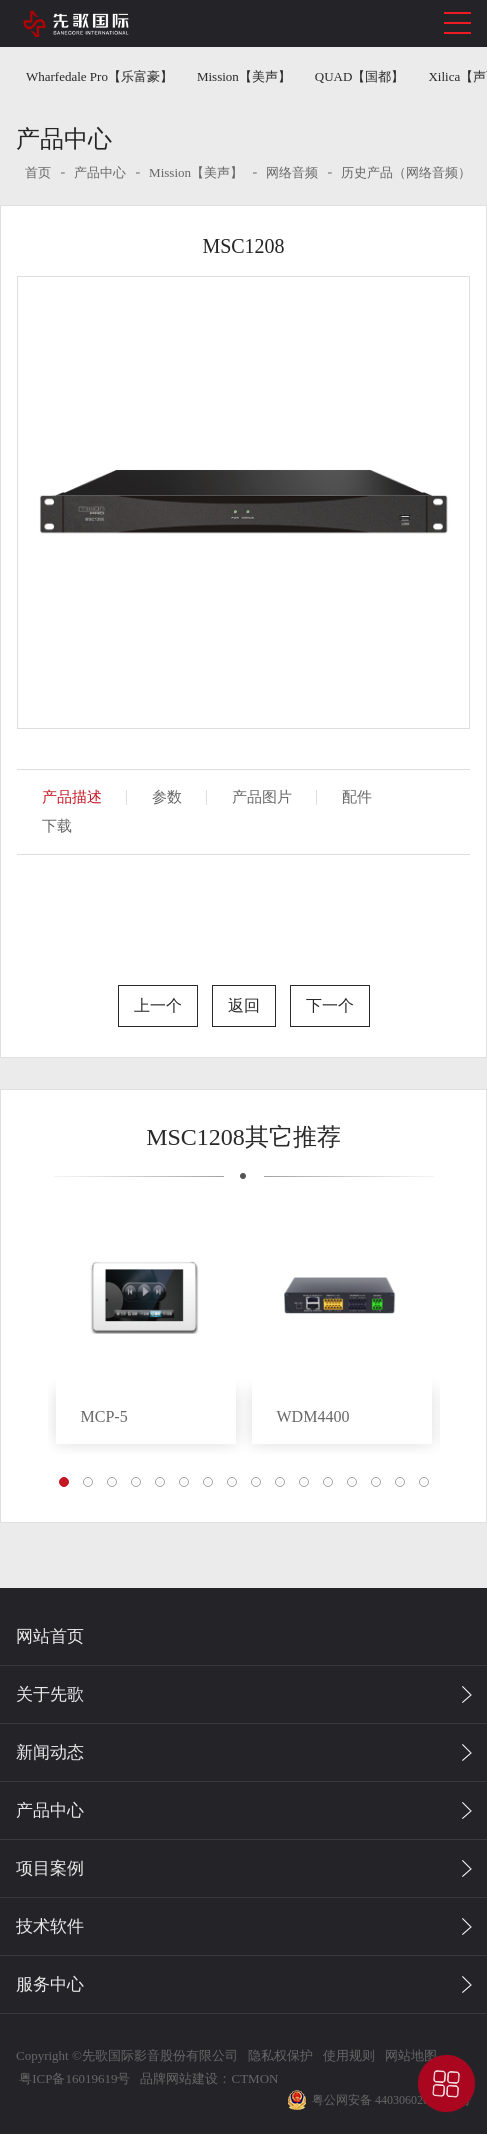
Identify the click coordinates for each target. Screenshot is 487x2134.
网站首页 (50, 1636)
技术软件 (50, 1926)
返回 (244, 1005)
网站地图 (411, 2055)
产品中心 (100, 172)
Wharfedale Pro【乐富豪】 (99, 76)
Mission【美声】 (244, 76)
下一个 (330, 1005)
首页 (38, 172)
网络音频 (292, 172)
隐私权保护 (280, 2055)
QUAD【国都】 (360, 76)
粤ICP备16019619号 (73, 2078)
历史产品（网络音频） (406, 172)
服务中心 (50, 1984)
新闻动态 (50, 1752)
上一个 (158, 1005)
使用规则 (349, 2055)
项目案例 (50, 1868)
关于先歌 (50, 1694)
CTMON (254, 2078)
